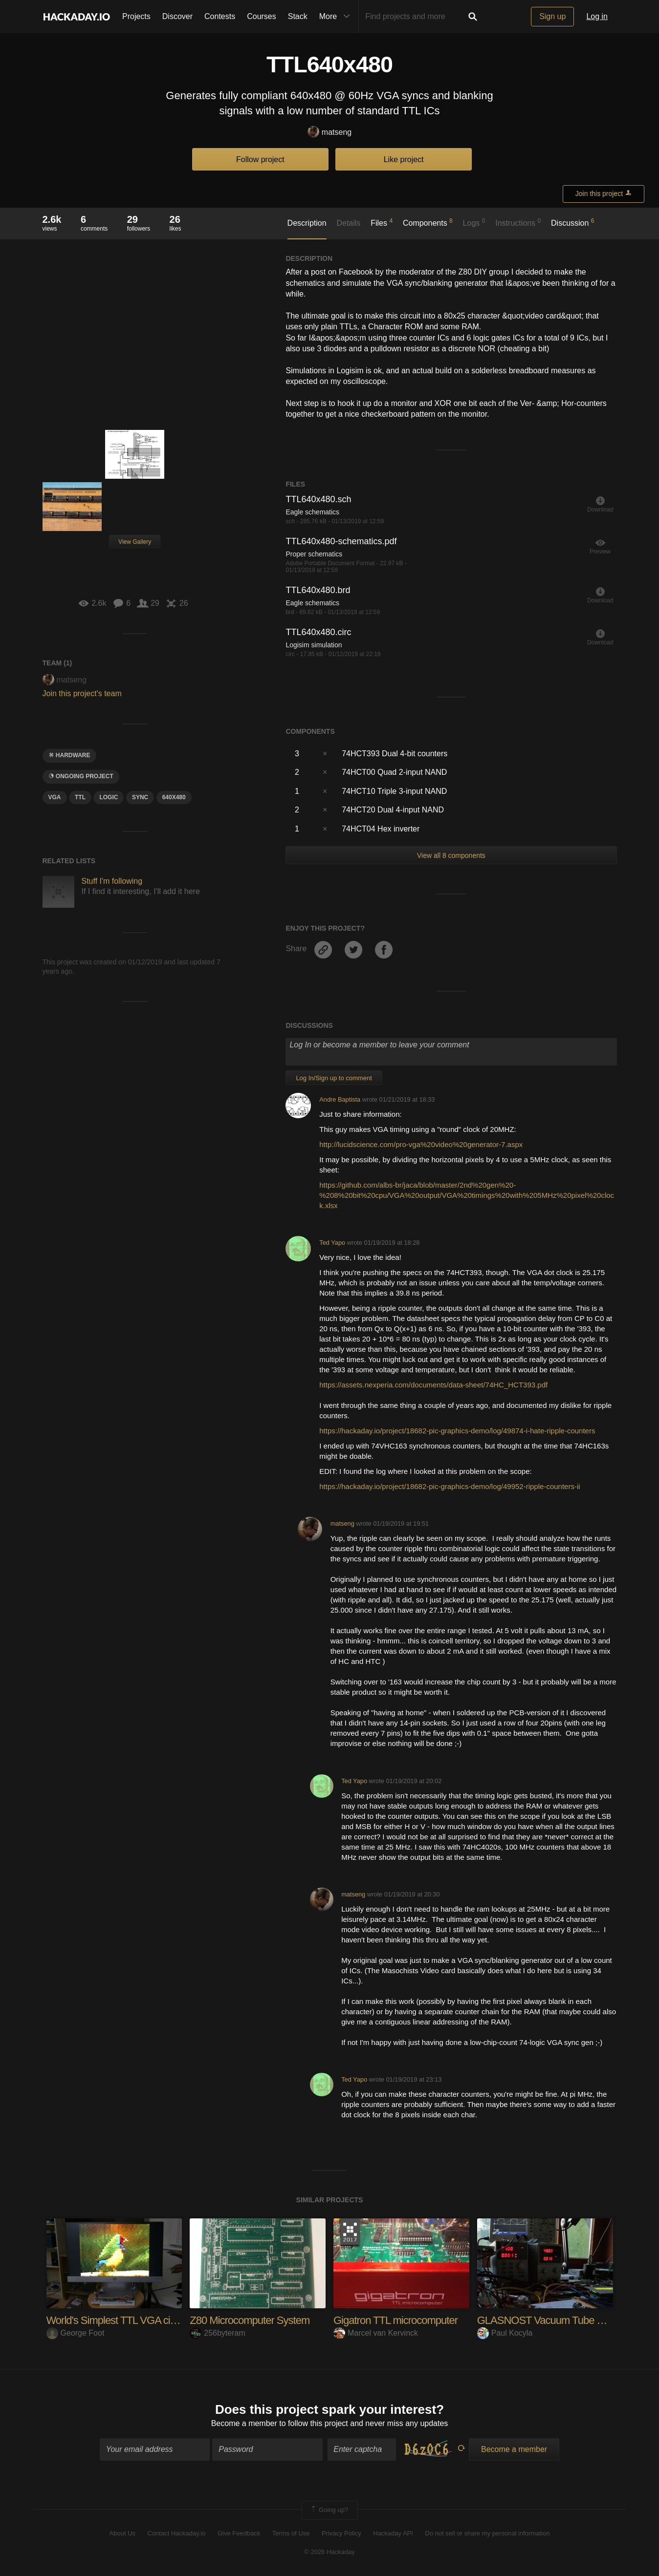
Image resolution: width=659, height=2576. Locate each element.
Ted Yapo (332, 1242)
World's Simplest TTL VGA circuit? (120, 2320)
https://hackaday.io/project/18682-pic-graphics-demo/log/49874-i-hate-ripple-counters (457, 1430)
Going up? (329, 2510)
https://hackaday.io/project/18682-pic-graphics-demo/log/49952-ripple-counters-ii (449, 1486)
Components (428, 222)
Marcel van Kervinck (375, 2333)
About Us (122, 2533)
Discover (177, 16)
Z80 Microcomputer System (249, 2320)
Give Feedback (239, 2533)
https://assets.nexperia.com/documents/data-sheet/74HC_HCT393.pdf (433, 1385)
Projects (136, 16)
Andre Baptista (339, 1099)
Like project (404, 159)
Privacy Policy (341, 2533)
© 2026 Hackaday (329, 2552)
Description (307, 223)
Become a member (244, 2424)
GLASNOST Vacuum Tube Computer (558, 2320)
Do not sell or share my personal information (487, 2533)
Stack (298, 16)
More (336, 16)
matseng (329, 132)
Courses (261, 16)
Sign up (552, 16)
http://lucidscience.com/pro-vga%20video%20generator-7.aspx (421, 1144)
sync (140, 797)
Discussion (572, 222)
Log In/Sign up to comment (334, 1078)
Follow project (260, 159)
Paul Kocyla (505, 2333)
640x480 (174, 797)
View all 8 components (451, 855)
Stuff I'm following (112, 881)
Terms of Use (291, 2533)
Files (382, 222)
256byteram (217, 2333)
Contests (219, 16)
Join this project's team (82, 693)
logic (108, 797)
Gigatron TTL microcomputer (395, 2320)
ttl (80, 797)
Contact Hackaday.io (177, 2533)
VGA (54, 797)
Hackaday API (393, 2533)
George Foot (75, 2333)
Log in (597, 16)
